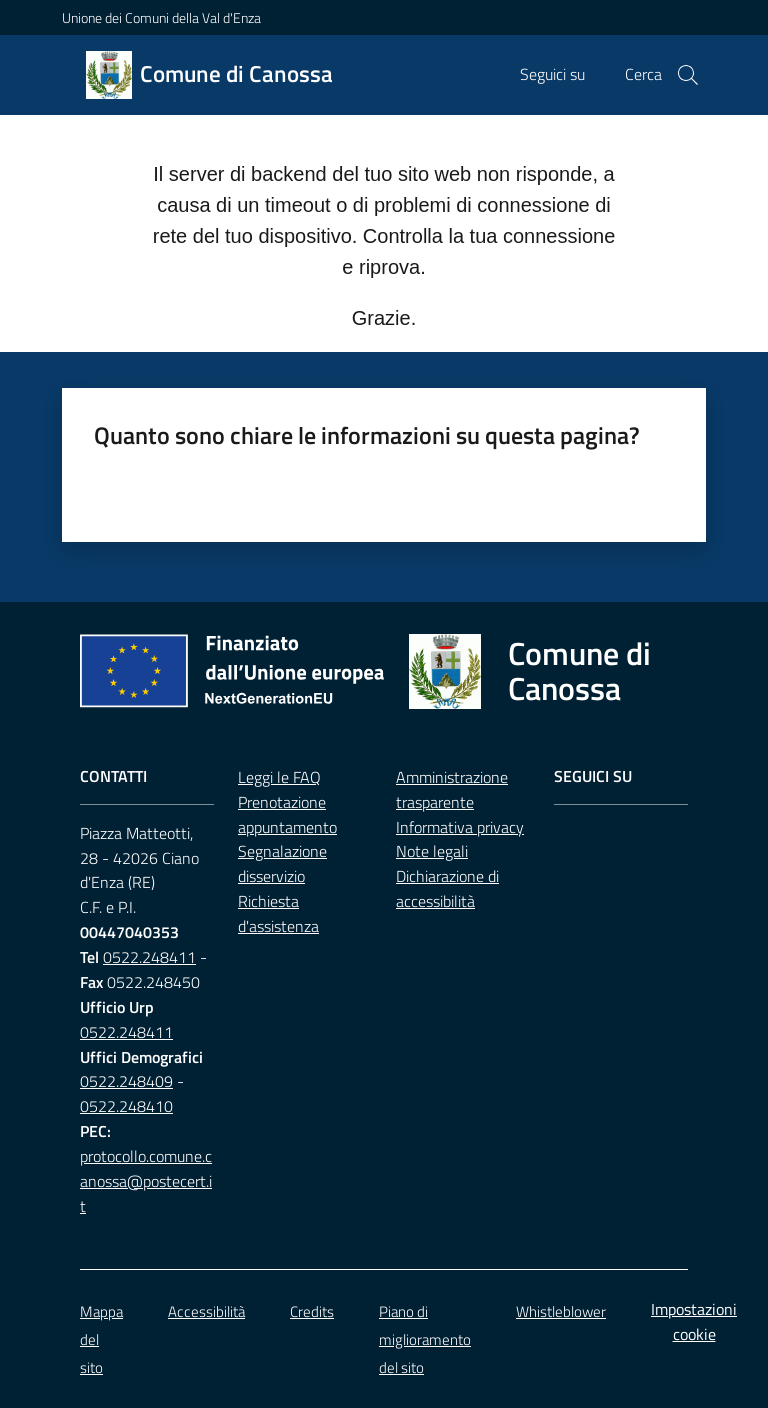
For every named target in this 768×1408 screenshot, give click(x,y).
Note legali (432, 851)
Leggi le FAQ (279, 777)
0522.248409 (126, 1081)
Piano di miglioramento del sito (425, 1339)
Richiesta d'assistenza (278, 913)
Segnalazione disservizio (282, 863)
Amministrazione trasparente (452, 789)
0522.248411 (149, 957)
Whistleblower (561, 1311)
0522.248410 (126, 1106)
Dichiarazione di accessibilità (447, 888)
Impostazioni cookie (694, 1321)
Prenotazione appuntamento (287, 814)
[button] (688, 75)
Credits (312, 1311)
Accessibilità (206, 1311)
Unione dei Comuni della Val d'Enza (161, 17)
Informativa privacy (460, 827)
